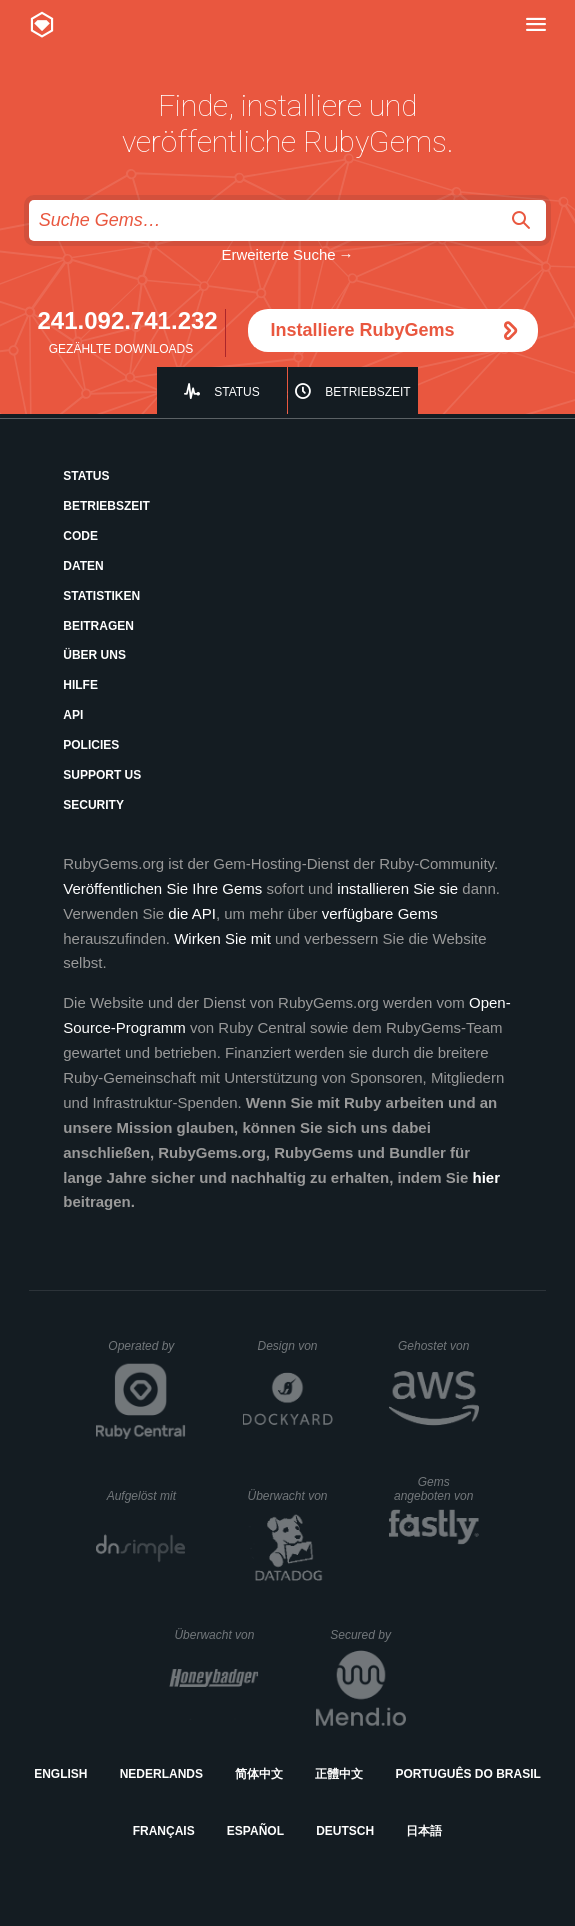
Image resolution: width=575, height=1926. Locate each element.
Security (93, 805)
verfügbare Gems (380, 913)
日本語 (424, 1831)
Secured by (367, 1635)
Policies (91, 745)
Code (80, 536)
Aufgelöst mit (147, 1496)
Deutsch (345, 1831)
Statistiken (101, 596)
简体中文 (259, 1774)
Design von (294, 1346)
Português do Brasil (468, 1774)
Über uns (94, 655)
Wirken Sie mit (222, 938)
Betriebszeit (367, 392)
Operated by (147, 1353)
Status (237, 392)
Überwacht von (289, 1496)
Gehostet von (438, 1346)
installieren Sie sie (397, 888)
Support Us (102, 775)
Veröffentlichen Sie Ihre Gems (162, 888)
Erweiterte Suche (278, 254)
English (60, 1774)
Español (255, 1831)
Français (164, 1831)
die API (192, 913)
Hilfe (80, 685)
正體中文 (339, 1774)
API (73, 715)
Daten (83, 566)
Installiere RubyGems (363, 330)
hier (487, 1177)
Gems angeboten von (436, 1489)
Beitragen (98, 626)
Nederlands (161, 1774)
